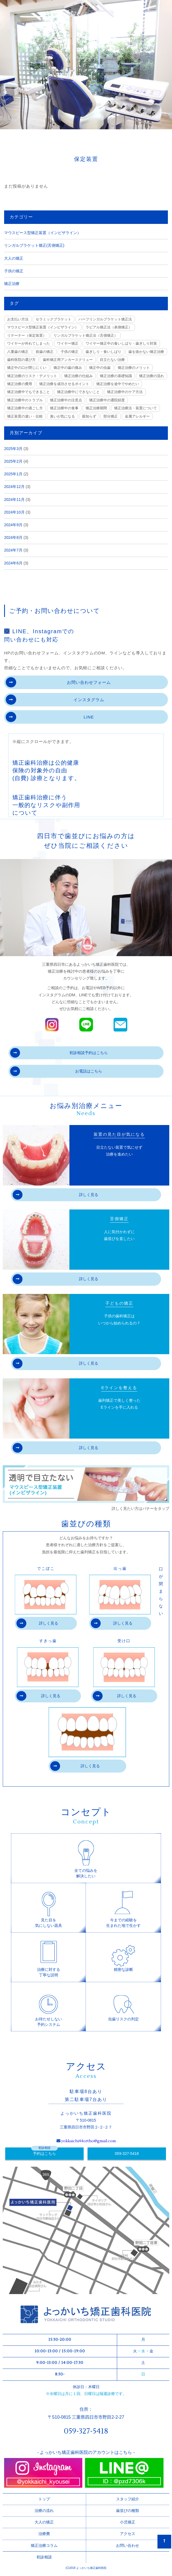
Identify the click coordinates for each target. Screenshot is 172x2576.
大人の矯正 (13, 258)
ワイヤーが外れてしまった (28, 343)
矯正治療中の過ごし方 (25, 408)
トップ (44, 2499)
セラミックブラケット (53, 319)
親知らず (89, 416)
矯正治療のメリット (134, 368)
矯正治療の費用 (19, 384)
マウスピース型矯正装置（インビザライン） (42, 233)
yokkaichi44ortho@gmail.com (88, 2141)
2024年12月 (14, 486)
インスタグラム (55, 700)
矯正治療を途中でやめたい (117, 384)
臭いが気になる (62, 416)
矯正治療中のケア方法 (125, 392)
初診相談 (44, 2557)
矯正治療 (11, 283)
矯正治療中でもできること (28, 392)
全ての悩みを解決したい (86, 1858)
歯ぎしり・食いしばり (103, 352)
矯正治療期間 (96, 408)
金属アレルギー (137, 416)
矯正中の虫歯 (100, 368)
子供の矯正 (13, 271)
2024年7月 (13, 550)
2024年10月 (14, 512)
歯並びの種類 (127, 2510)
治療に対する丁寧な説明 (48, 1957)
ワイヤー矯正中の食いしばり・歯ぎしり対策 (121, 343)
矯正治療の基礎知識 (116, 376)
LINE (50, 717)
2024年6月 (13, 563)
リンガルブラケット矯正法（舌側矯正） (85, 335)
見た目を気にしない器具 (48, 1907)
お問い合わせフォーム (58, 682)
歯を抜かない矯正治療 (146, 352)
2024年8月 (13, 537)
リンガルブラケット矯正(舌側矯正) (34, 245)
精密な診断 (123, 1954)
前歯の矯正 (44, 352)
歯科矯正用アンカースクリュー (68, 360)
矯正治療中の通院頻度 (107, 400)
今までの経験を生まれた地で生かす (123, 1907)
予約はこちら (44, 2153)
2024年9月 (13, 525)
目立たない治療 (112, 360)
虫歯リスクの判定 (123, 2003)
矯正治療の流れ (151, 376)
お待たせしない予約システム (48, 2006)
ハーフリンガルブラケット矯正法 (105, 319)
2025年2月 (13, 461)
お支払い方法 (18, 319)
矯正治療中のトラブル (25, 400)
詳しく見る (55, 1195)
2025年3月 (13, 448)
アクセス (127, 2533)
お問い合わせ (127, 2545)
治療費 (44, 2533)
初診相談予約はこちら (59, 1053)
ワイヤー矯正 (67, 343)
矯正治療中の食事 (64, 408)
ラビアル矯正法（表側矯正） (109, 327)
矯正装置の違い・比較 (25, 416)
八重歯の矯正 (18, 352)
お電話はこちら (56, 1071)
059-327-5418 (127, 2153)
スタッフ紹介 (127, 2499)
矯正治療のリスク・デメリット (32, 376)
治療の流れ (44, 2510)
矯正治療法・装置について (135, 408)
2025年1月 (13, 474)
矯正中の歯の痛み (67, 368)
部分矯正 (110, 416)
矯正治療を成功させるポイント (64, 384)
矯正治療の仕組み (78, 376)
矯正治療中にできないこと (78, 392)
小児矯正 (127, 2522)
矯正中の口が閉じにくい (26, 368)
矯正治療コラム (44, 2545)
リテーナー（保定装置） (26, 335)
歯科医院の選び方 (21, 360)
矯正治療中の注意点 (66, 400)
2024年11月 (14, 499)
